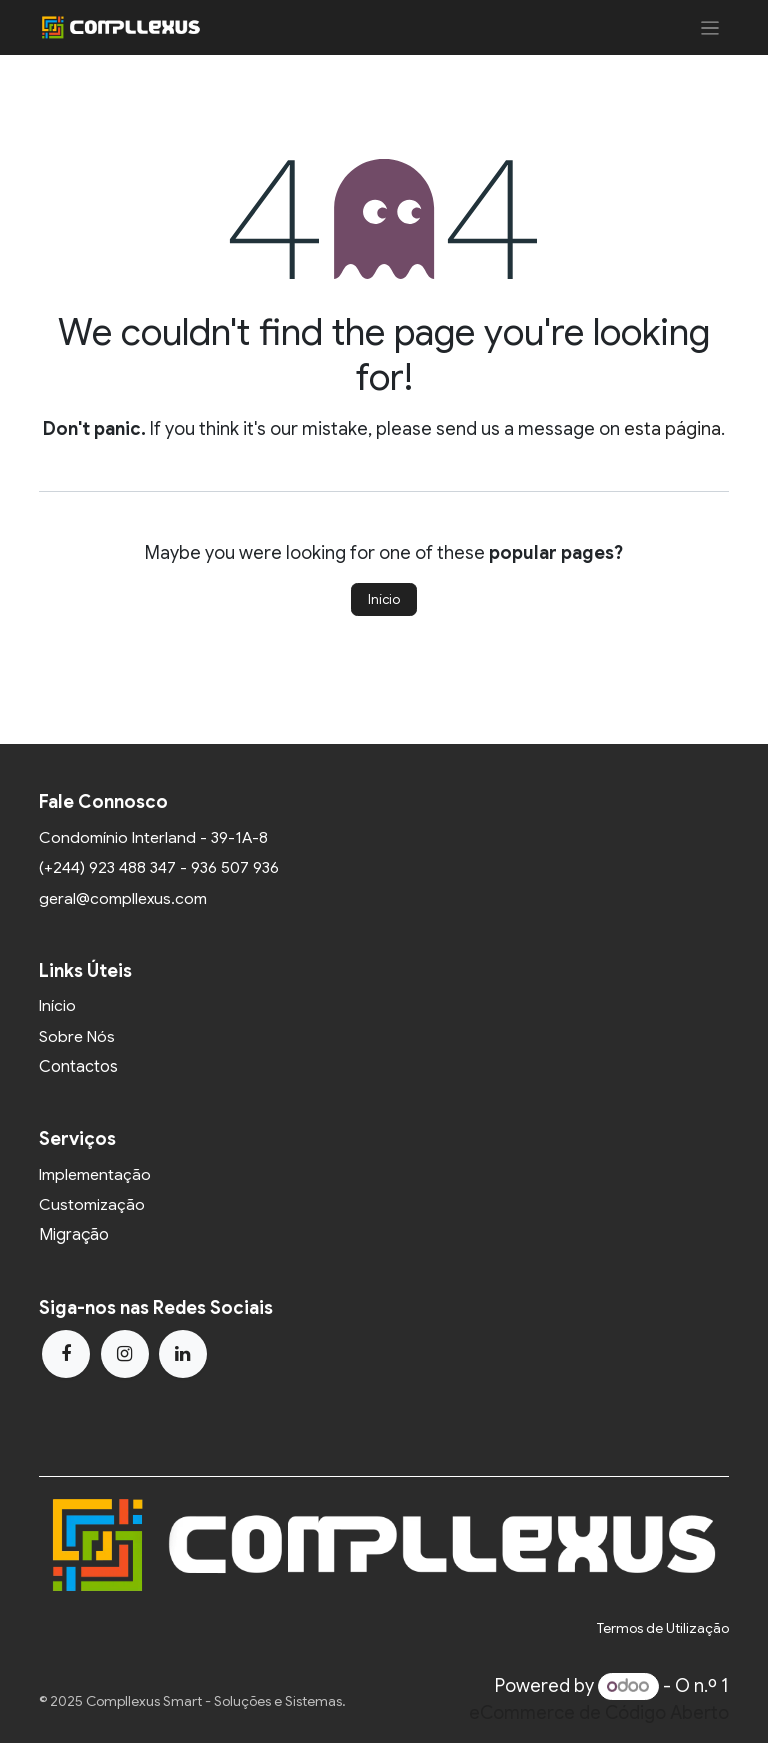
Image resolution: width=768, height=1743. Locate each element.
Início (384, 599)
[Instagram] (125, 1354)
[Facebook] (66, 1354)
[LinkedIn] (183, 1354)
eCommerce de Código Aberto (599, 1713)
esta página (672, 429)
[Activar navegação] (710, 27)
